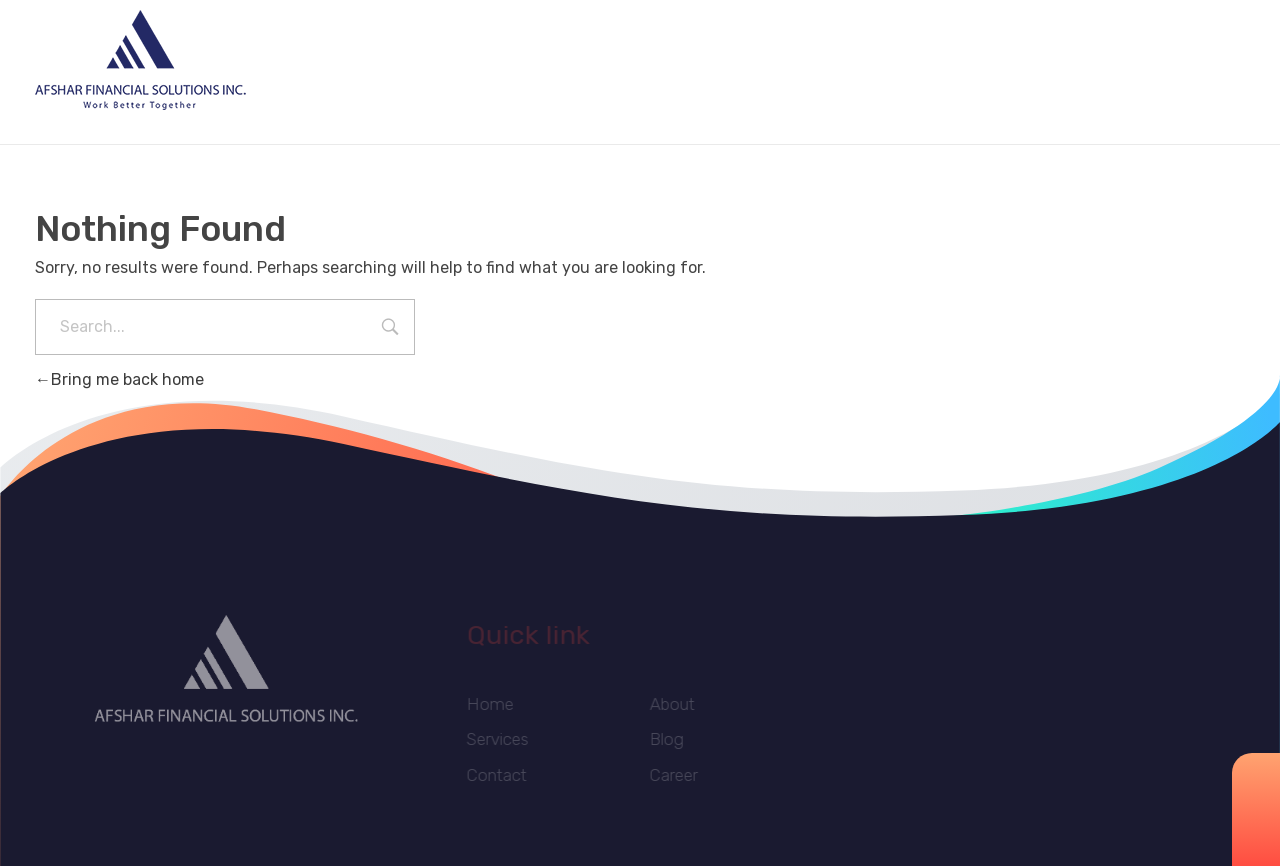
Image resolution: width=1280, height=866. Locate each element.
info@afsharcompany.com (1063, 62)
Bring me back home (119, 379)
